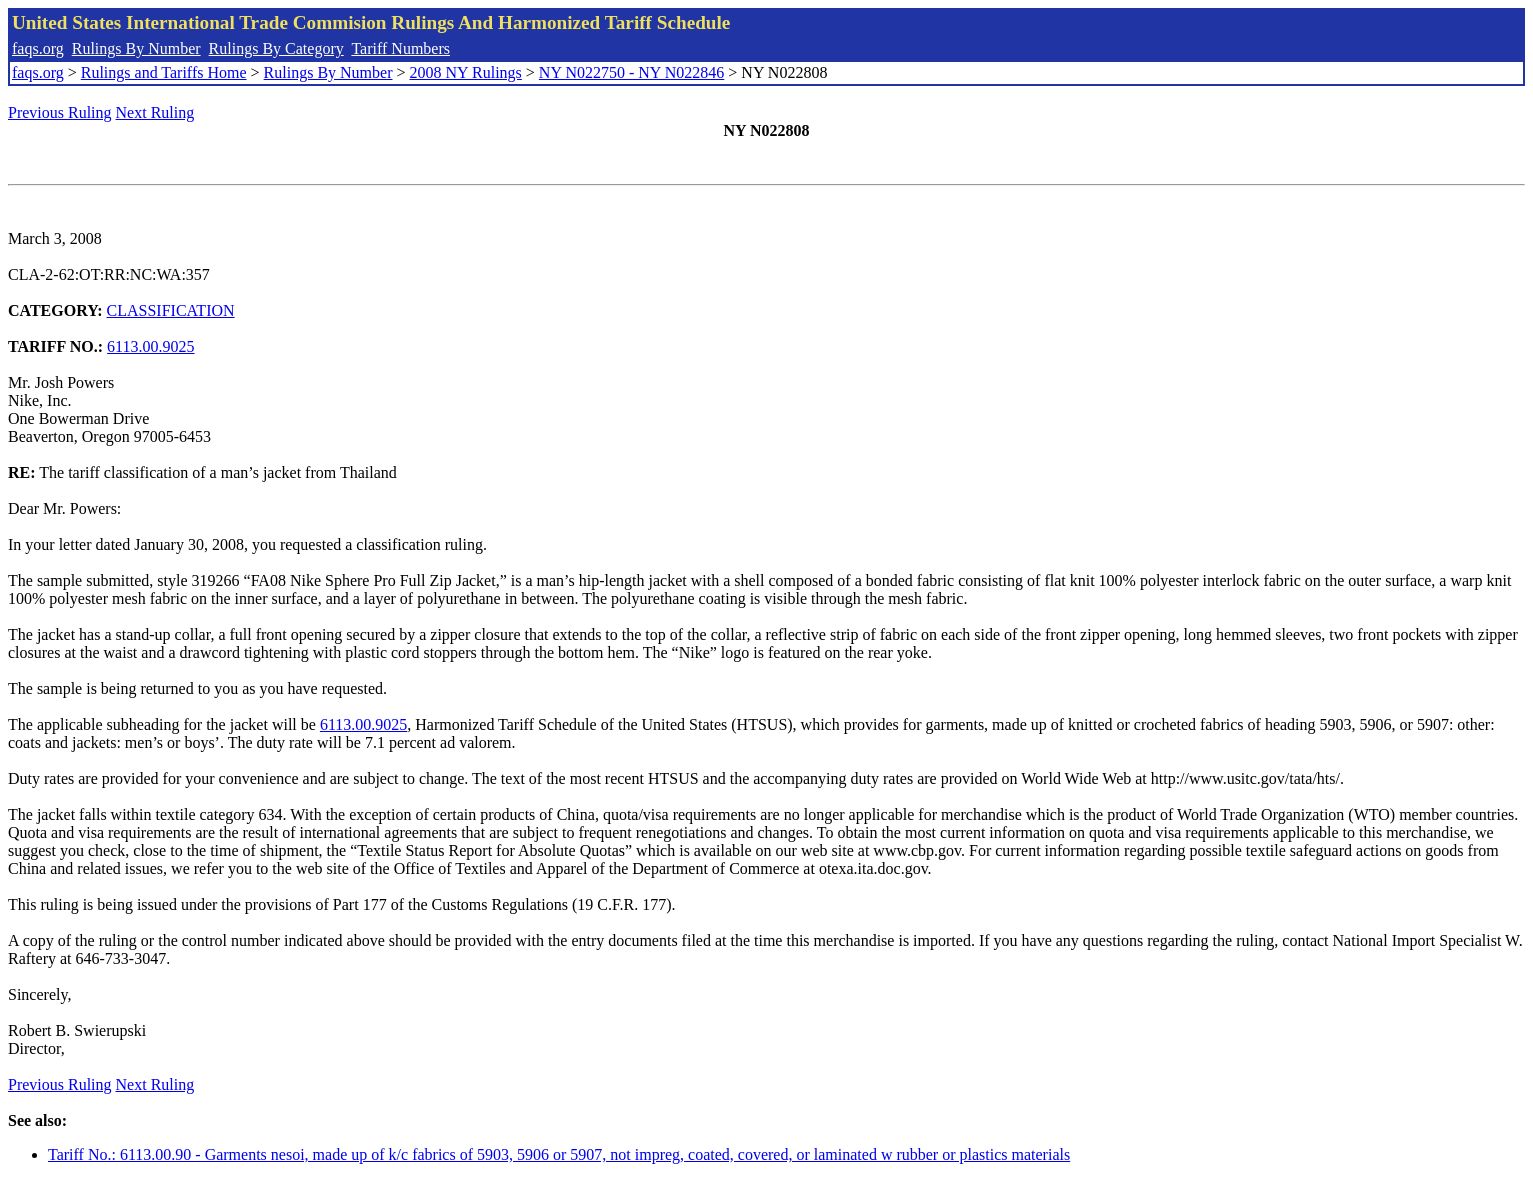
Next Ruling (155, 112)
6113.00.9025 (150, 346)
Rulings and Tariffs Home (164, 72)
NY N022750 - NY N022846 (631, 72)
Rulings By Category (276, 48)
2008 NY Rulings (466, 72)
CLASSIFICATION (171, 310)
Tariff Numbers (400, 48)
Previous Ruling (60, 112)
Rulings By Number (136, 48)
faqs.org (38, 48)
